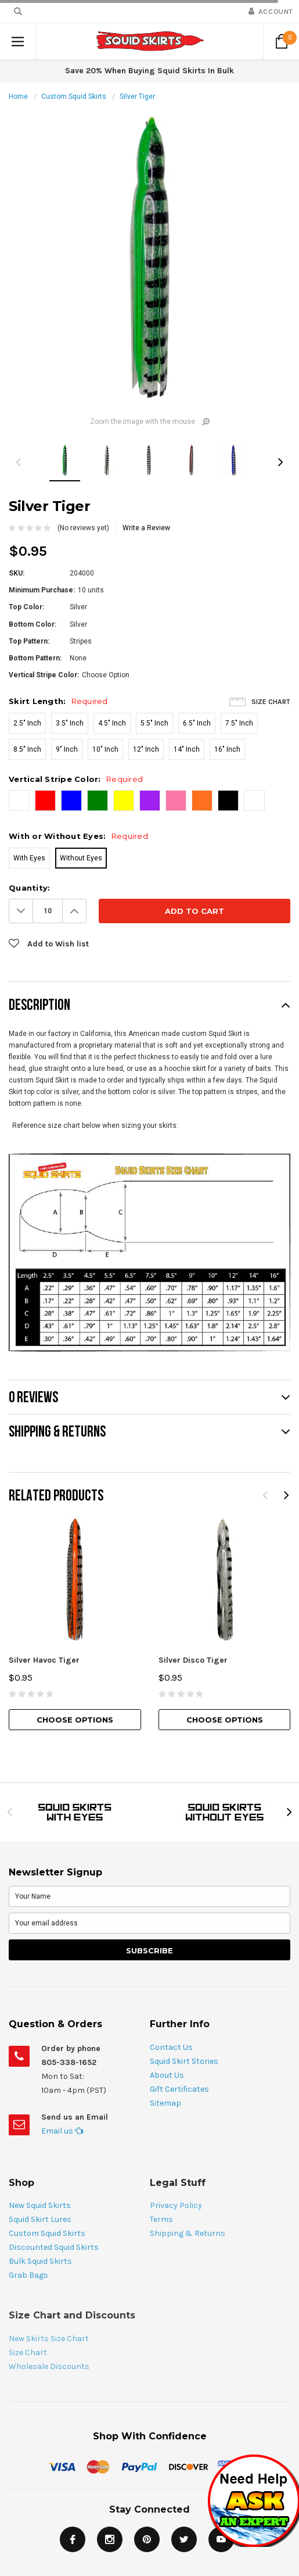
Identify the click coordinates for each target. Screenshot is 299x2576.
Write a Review (146, 528)
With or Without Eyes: (78, 836)
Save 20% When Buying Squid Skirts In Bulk (149, 71)
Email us (62, 2131)
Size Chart (270, 702)
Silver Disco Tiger (193, 1660)
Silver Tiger (137, 96)
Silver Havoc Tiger (44, 1660)
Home (18, 96)
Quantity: (29, 887)
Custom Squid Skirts (73, 96)
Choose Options (75, 1719)
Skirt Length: (58, 701)
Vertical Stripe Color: (76, 779)
